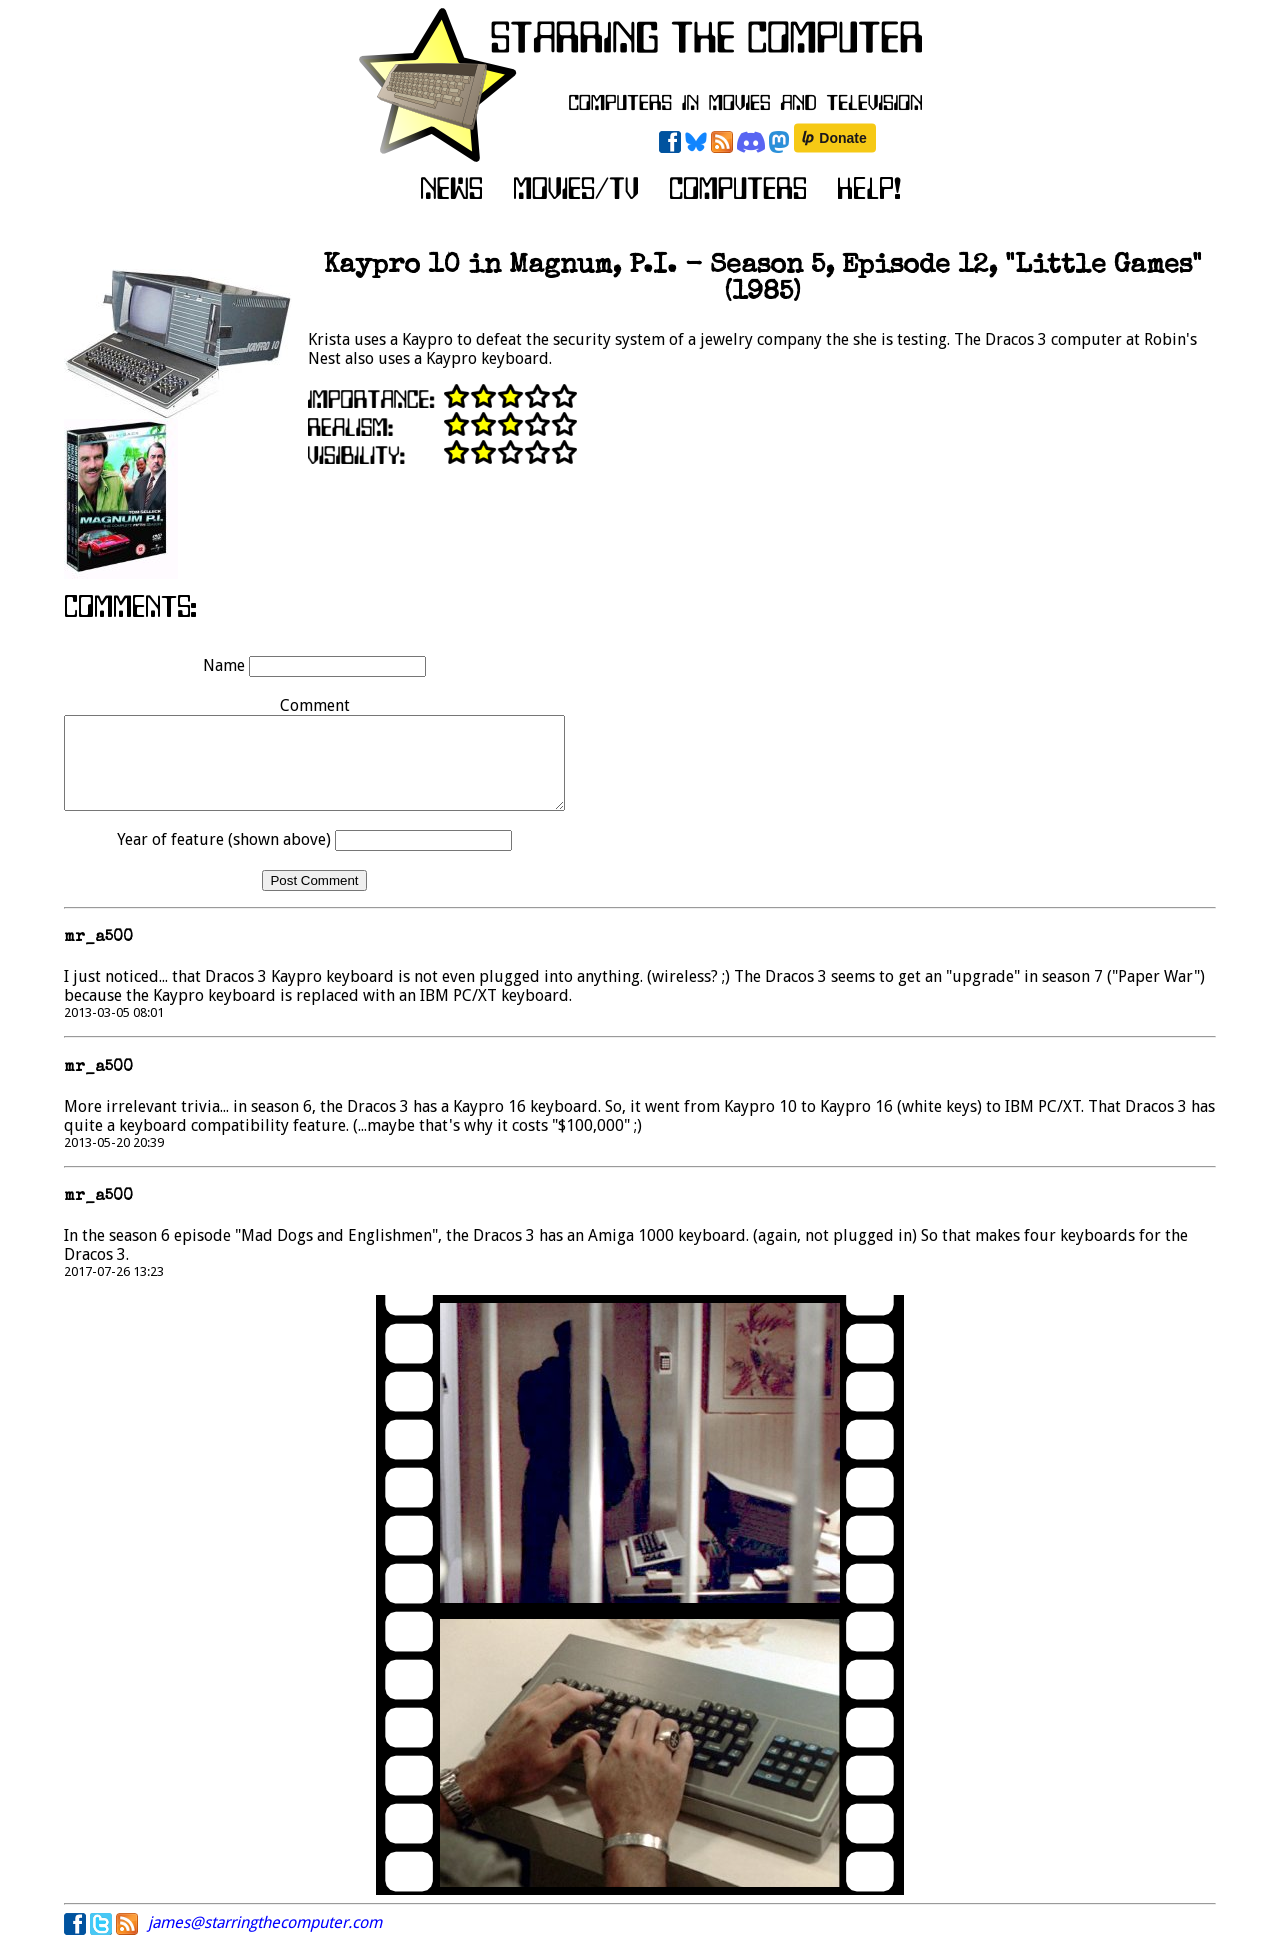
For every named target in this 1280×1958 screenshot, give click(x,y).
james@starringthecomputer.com (265, 1940)
